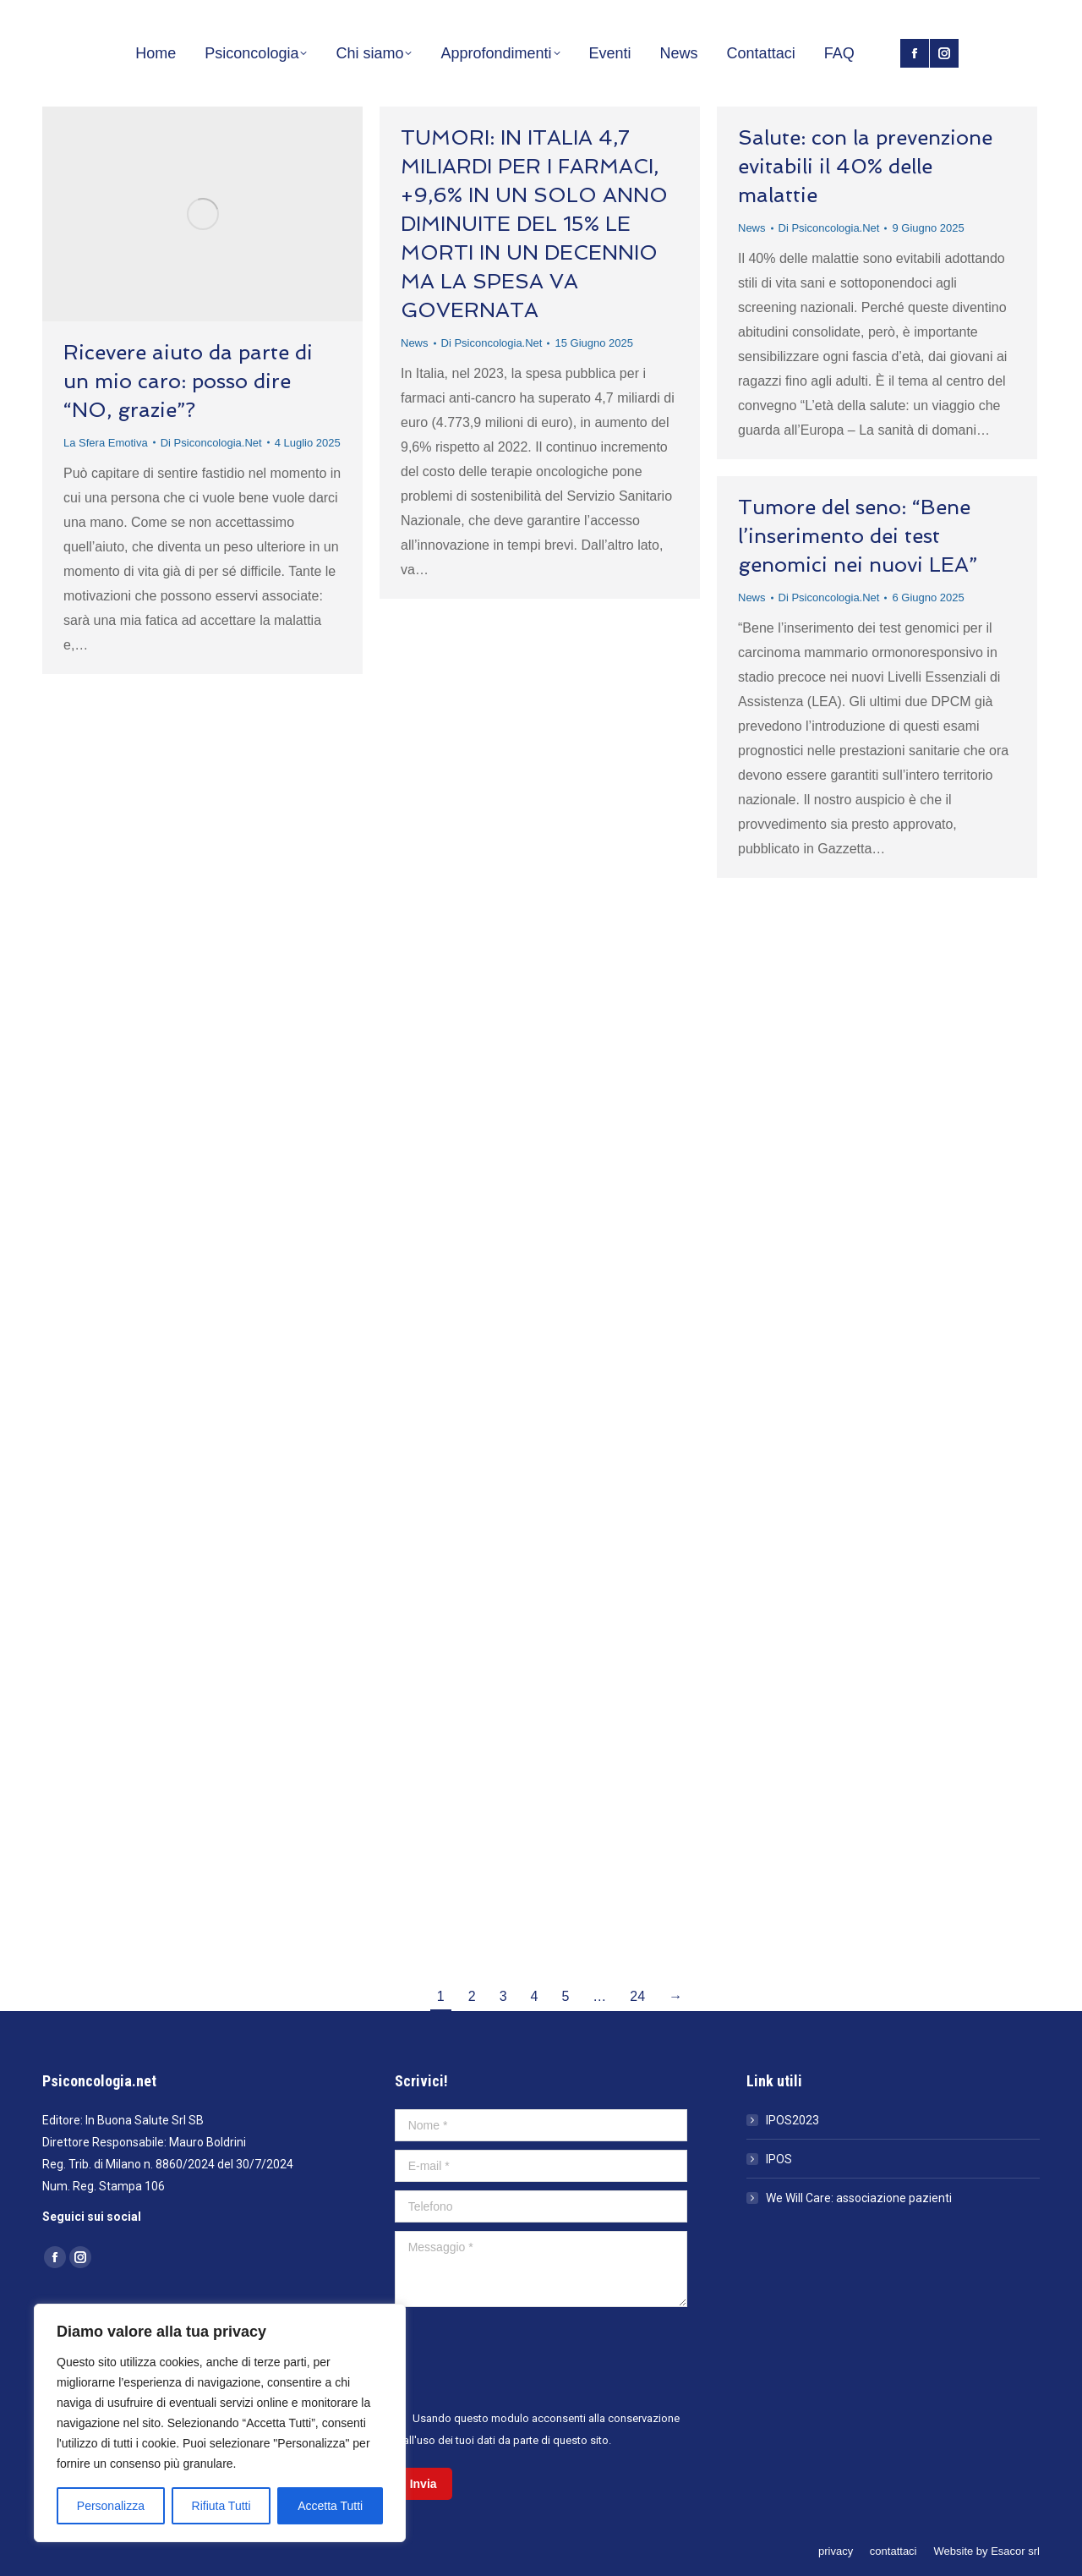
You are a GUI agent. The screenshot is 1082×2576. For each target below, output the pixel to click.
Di (211, 442)
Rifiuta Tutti (221, 2506)
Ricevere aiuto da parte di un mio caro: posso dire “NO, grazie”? (188, 381)
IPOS (779, 2159)
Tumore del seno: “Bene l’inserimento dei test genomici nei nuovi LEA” (857, 536)
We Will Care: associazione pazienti (859, 2198)
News (415, 343)
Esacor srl (1015, 2551)
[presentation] (523, 2357)
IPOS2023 (792, 2120)
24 (637, 1996)
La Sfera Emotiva (105, 442)
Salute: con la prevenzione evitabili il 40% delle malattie (865, 166)
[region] (220, 2423)
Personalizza (111, 2506)
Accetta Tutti (330, 2506)
